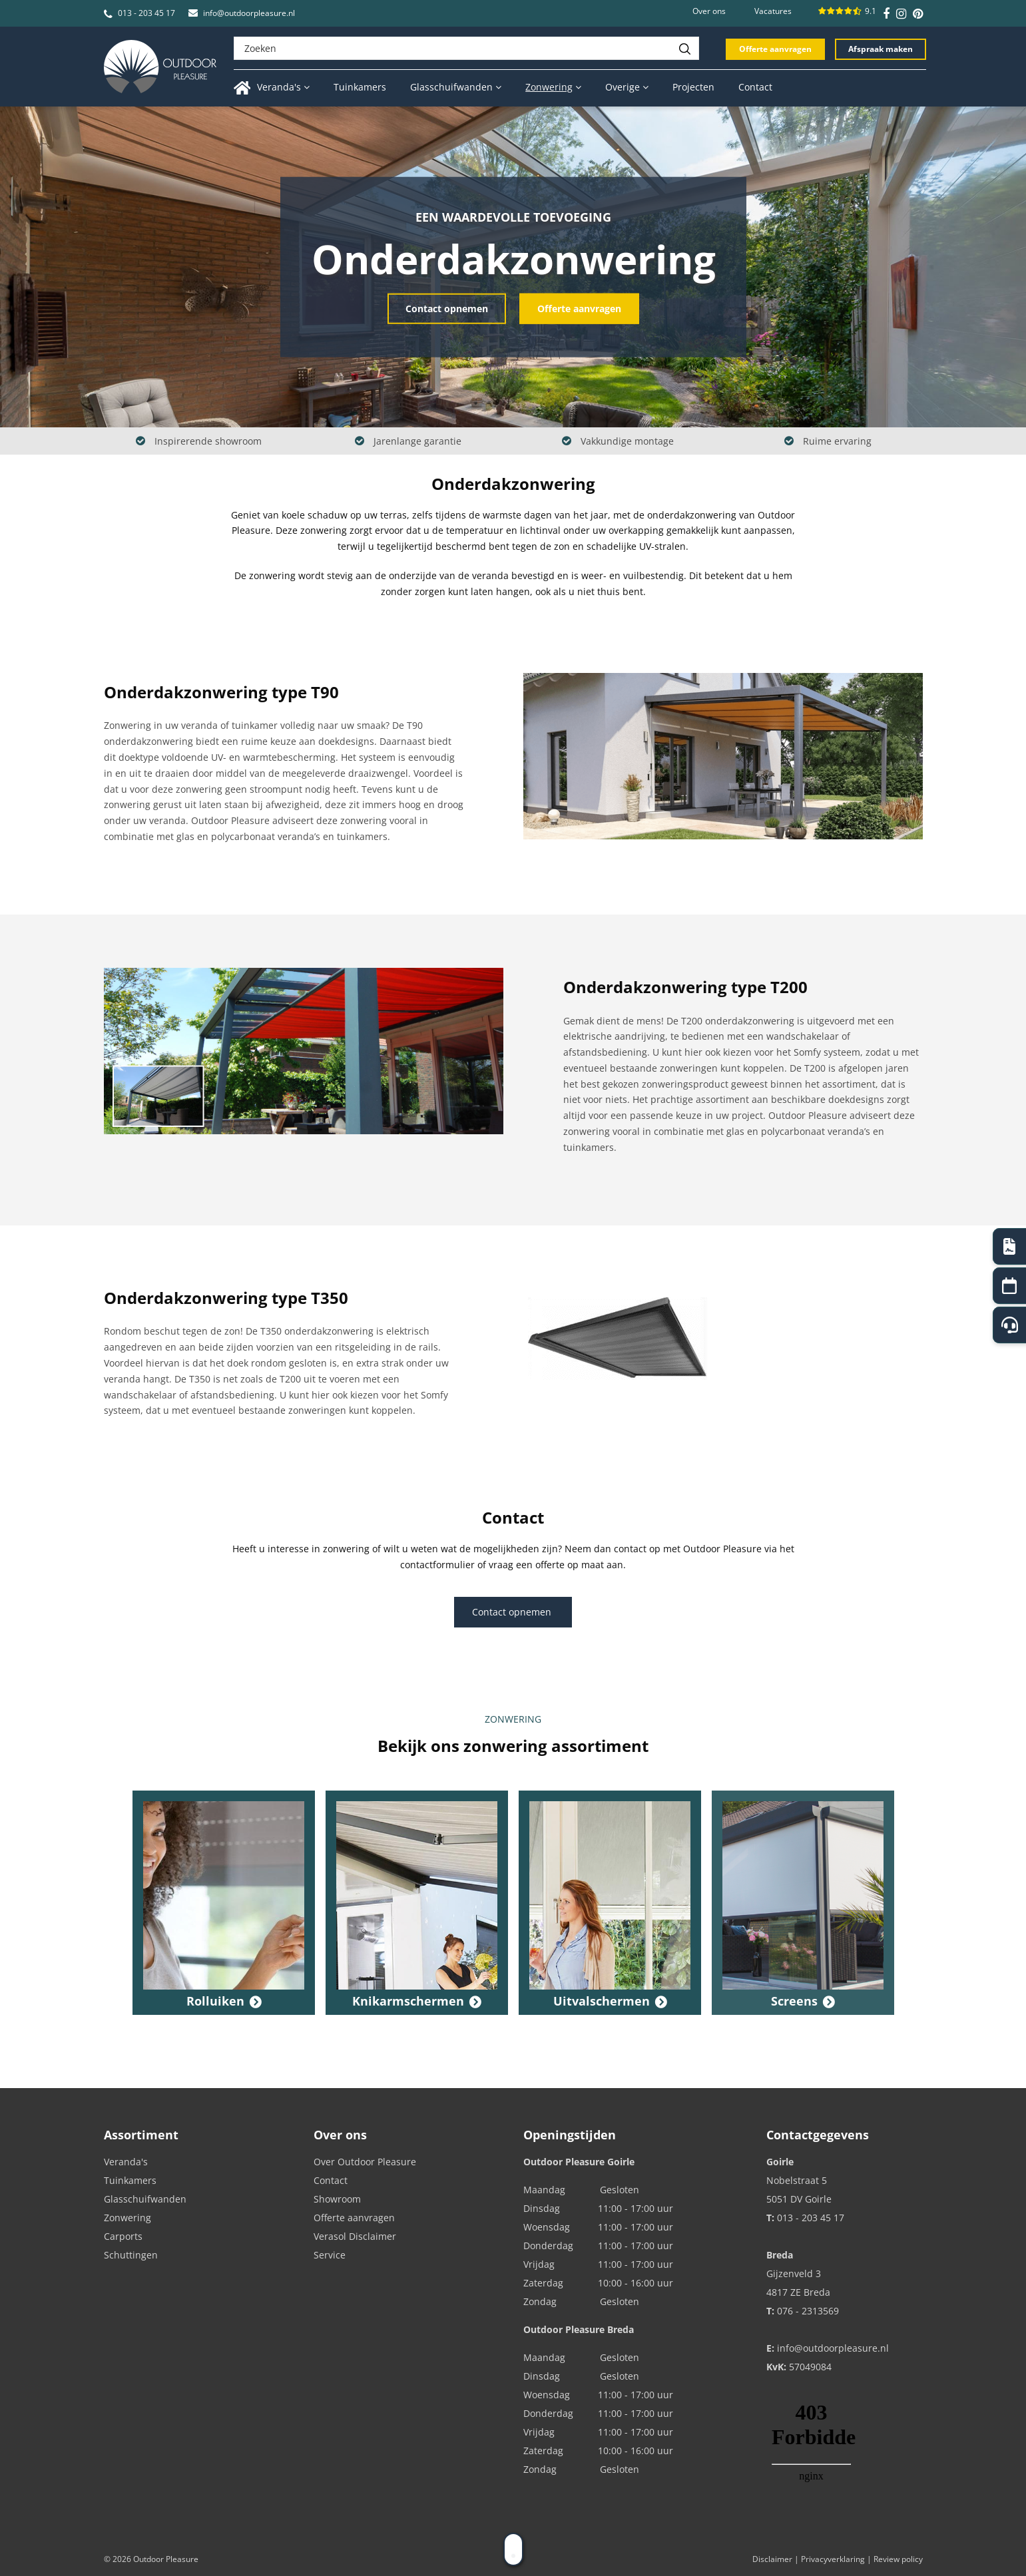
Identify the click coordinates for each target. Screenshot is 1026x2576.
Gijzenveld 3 (793, 2273)
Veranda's (126, 2161)
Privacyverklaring (833, 2559)
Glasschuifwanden (145, 2199)
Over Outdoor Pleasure (365, 2161)
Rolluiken (215, 2001)
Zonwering (127, 2217)
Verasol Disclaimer (355, 2236)
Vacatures (773, 11)
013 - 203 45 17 (146, 13)
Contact (331, 2180)
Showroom (337, 2199)
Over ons (709, 11)
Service (330, 2255)
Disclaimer (772, 2559)
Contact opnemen (446, 308)
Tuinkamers (130, 2180)
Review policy (898, 2559)
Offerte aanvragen (775, 49)
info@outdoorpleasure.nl (249, 13)
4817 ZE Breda (798, 2292)
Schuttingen (131, 2255)
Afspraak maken (880, 49)
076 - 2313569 (808, 2310)
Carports (123, 2236)
